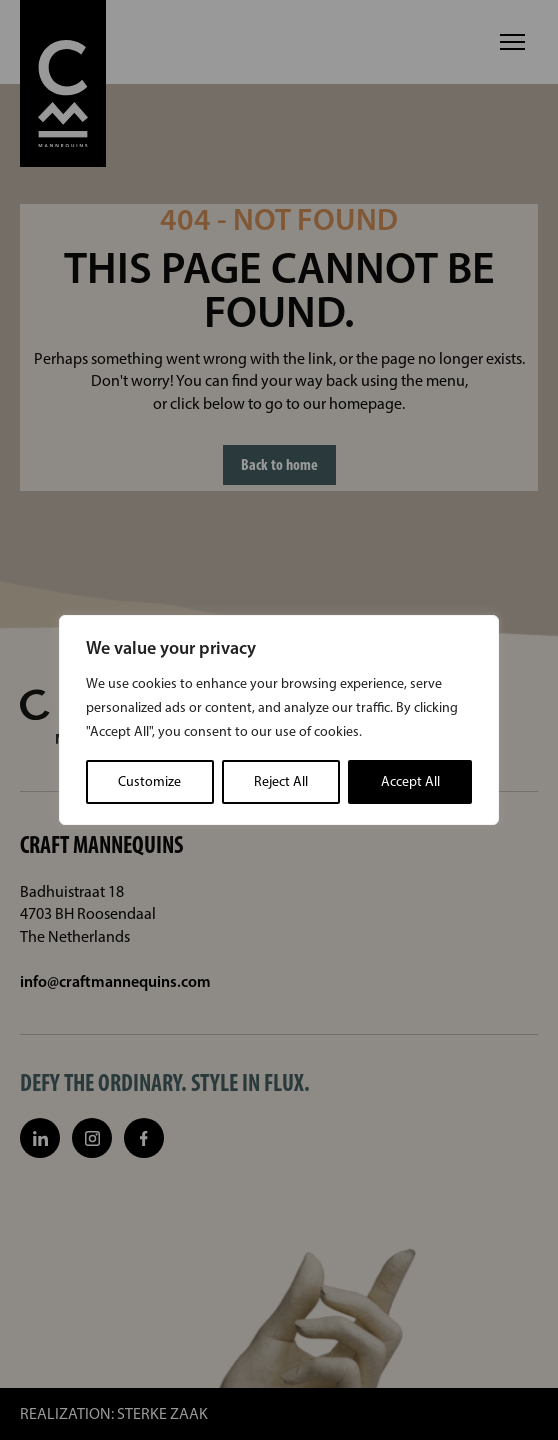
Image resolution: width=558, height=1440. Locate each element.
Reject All (281, 781)
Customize (149, 781)
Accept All (410, 781)
